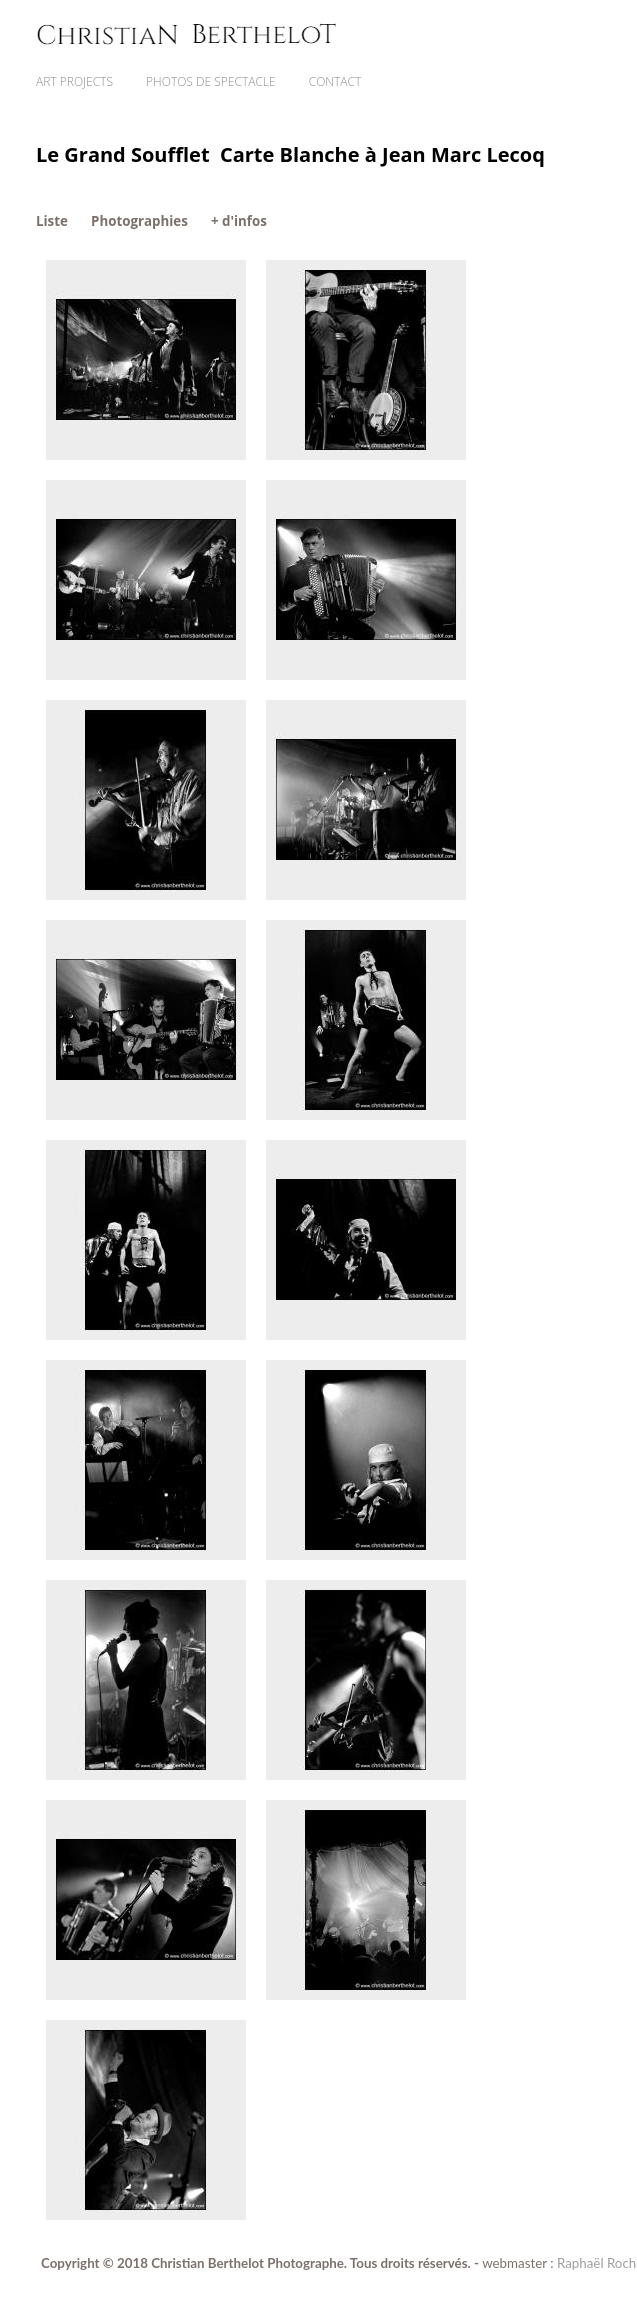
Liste (52, 221)
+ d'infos (239, 221)
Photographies (139, 221)
